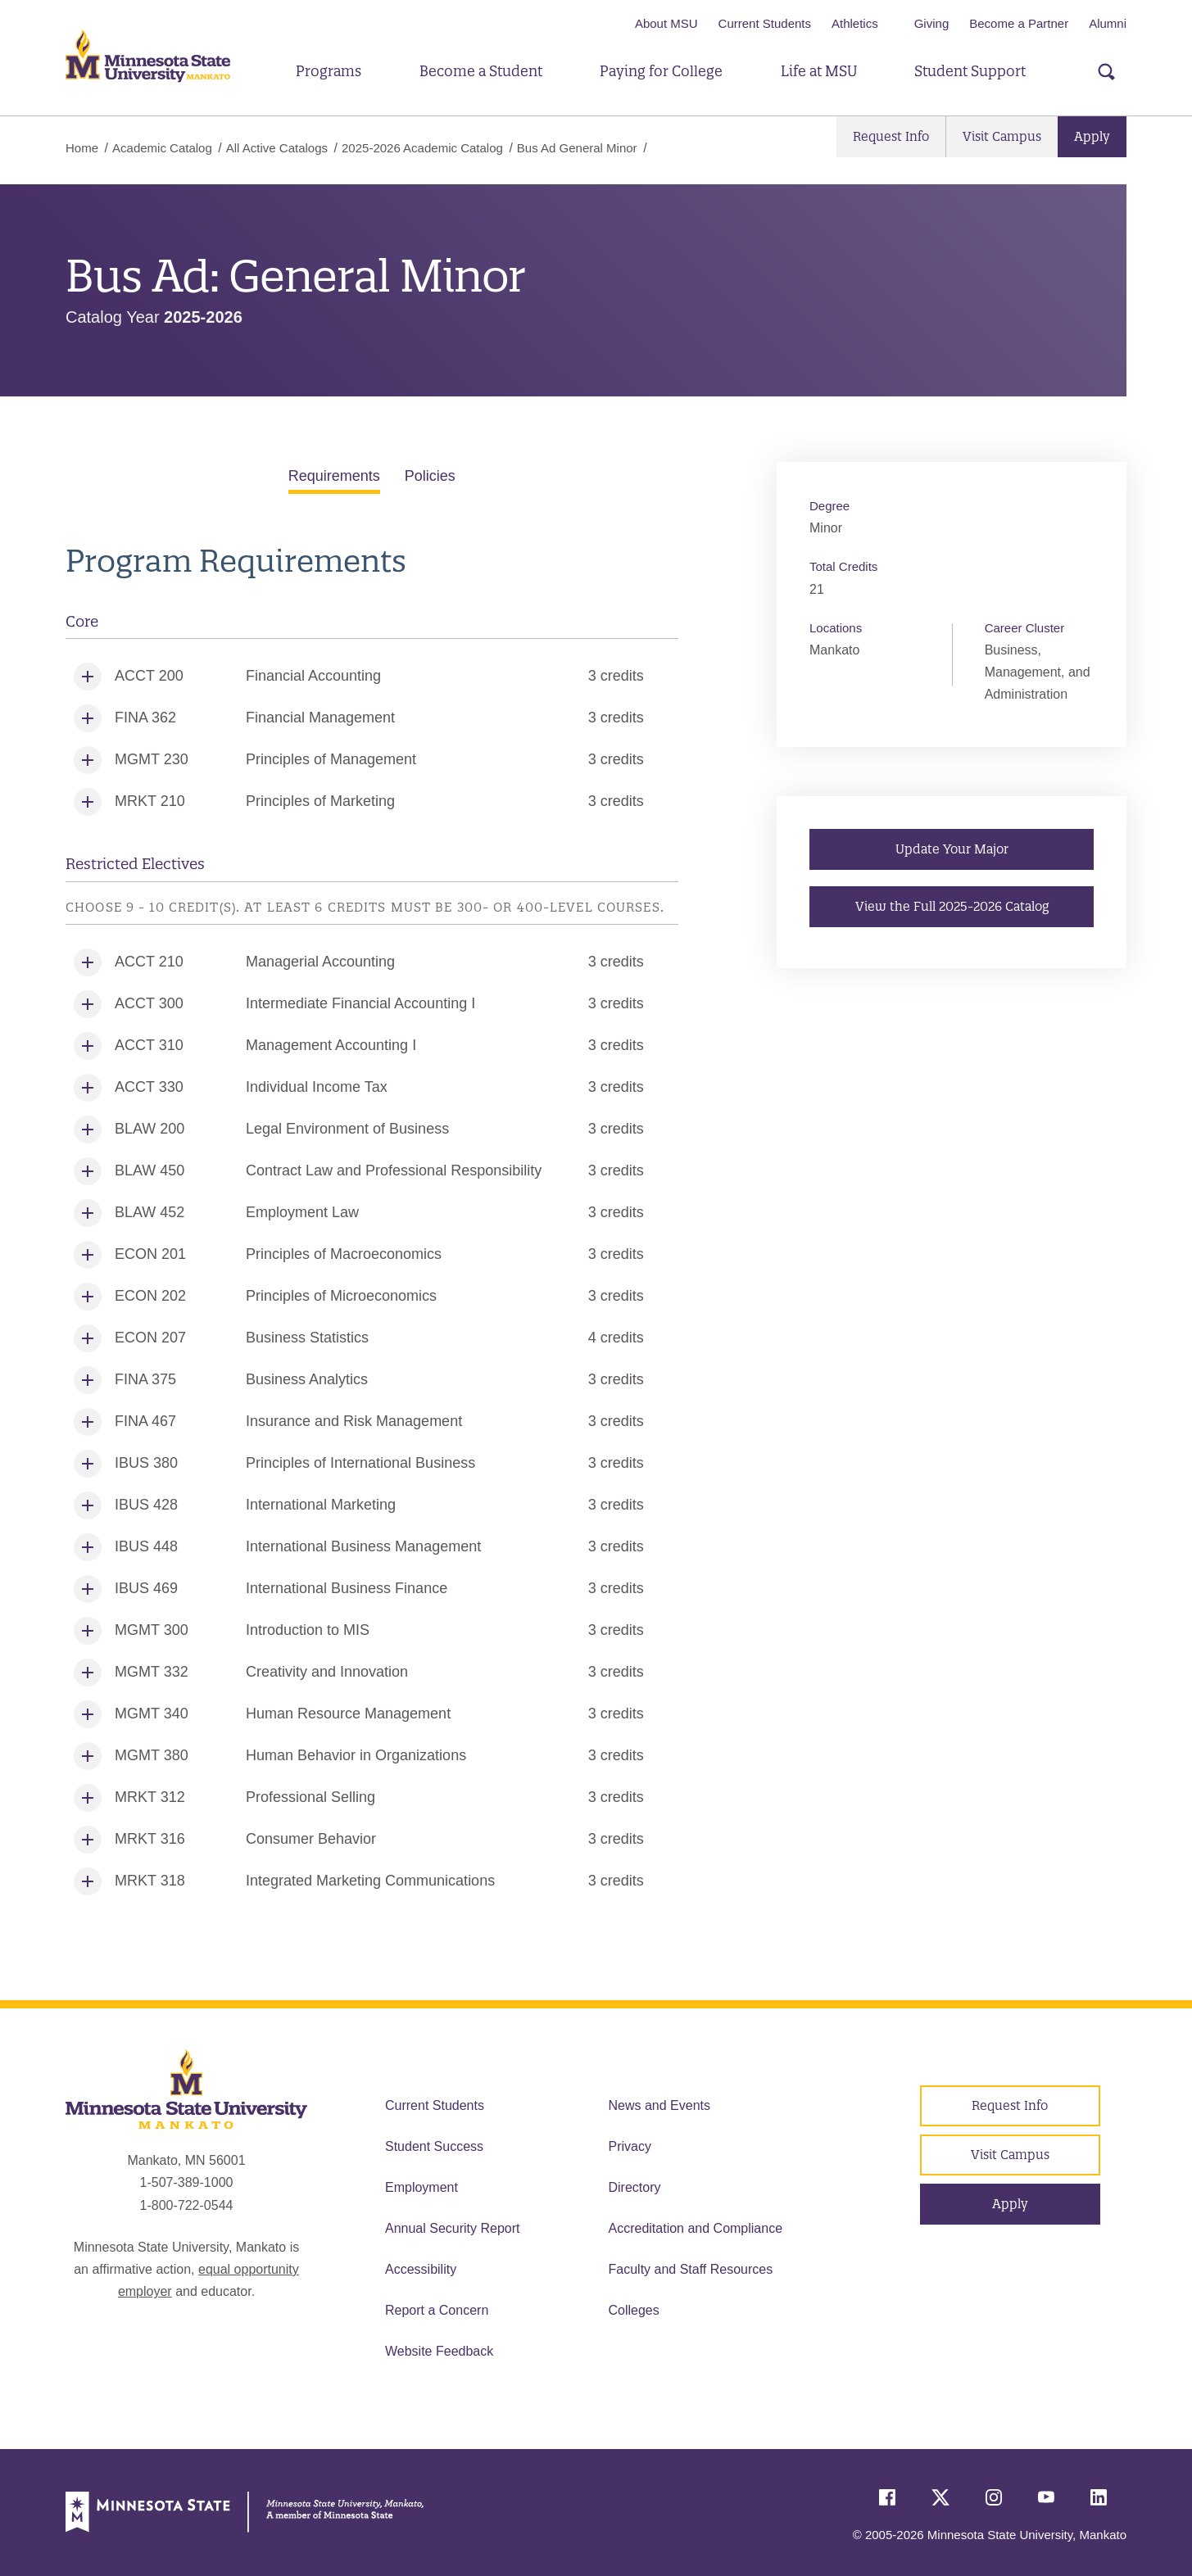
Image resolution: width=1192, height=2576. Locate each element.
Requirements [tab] (334, 476)
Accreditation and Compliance (696, 2228)
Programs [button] (328, 70)
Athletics (855, 23)
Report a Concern (436, 2310)
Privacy (630, 2146)
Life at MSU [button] (819, 70)
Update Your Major (951, 848)
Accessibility (420, 2269)
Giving (932, 23)
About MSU (666, 23)
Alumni (1107, 23)
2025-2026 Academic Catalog (422, 148)
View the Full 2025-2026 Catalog (951, 905)
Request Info (891, 136)
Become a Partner (1018, 23)
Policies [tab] (430, 476)
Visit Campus (1002, 136)
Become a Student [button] (480, 70)
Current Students (764, 23)
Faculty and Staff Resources (691, 2269)
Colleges (634, 2310)
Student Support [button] (970, 70)
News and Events (660, 2105)
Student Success (434, 2146)
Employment (421, 2187)
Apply (1092, 136)
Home (82, 148)
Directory (635, 2187)
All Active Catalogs (277, 148)
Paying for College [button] (661, 70)
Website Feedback (439, 2351)
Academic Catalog (162, 148)
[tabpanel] (372, 1222)
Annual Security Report (452, 2228)
